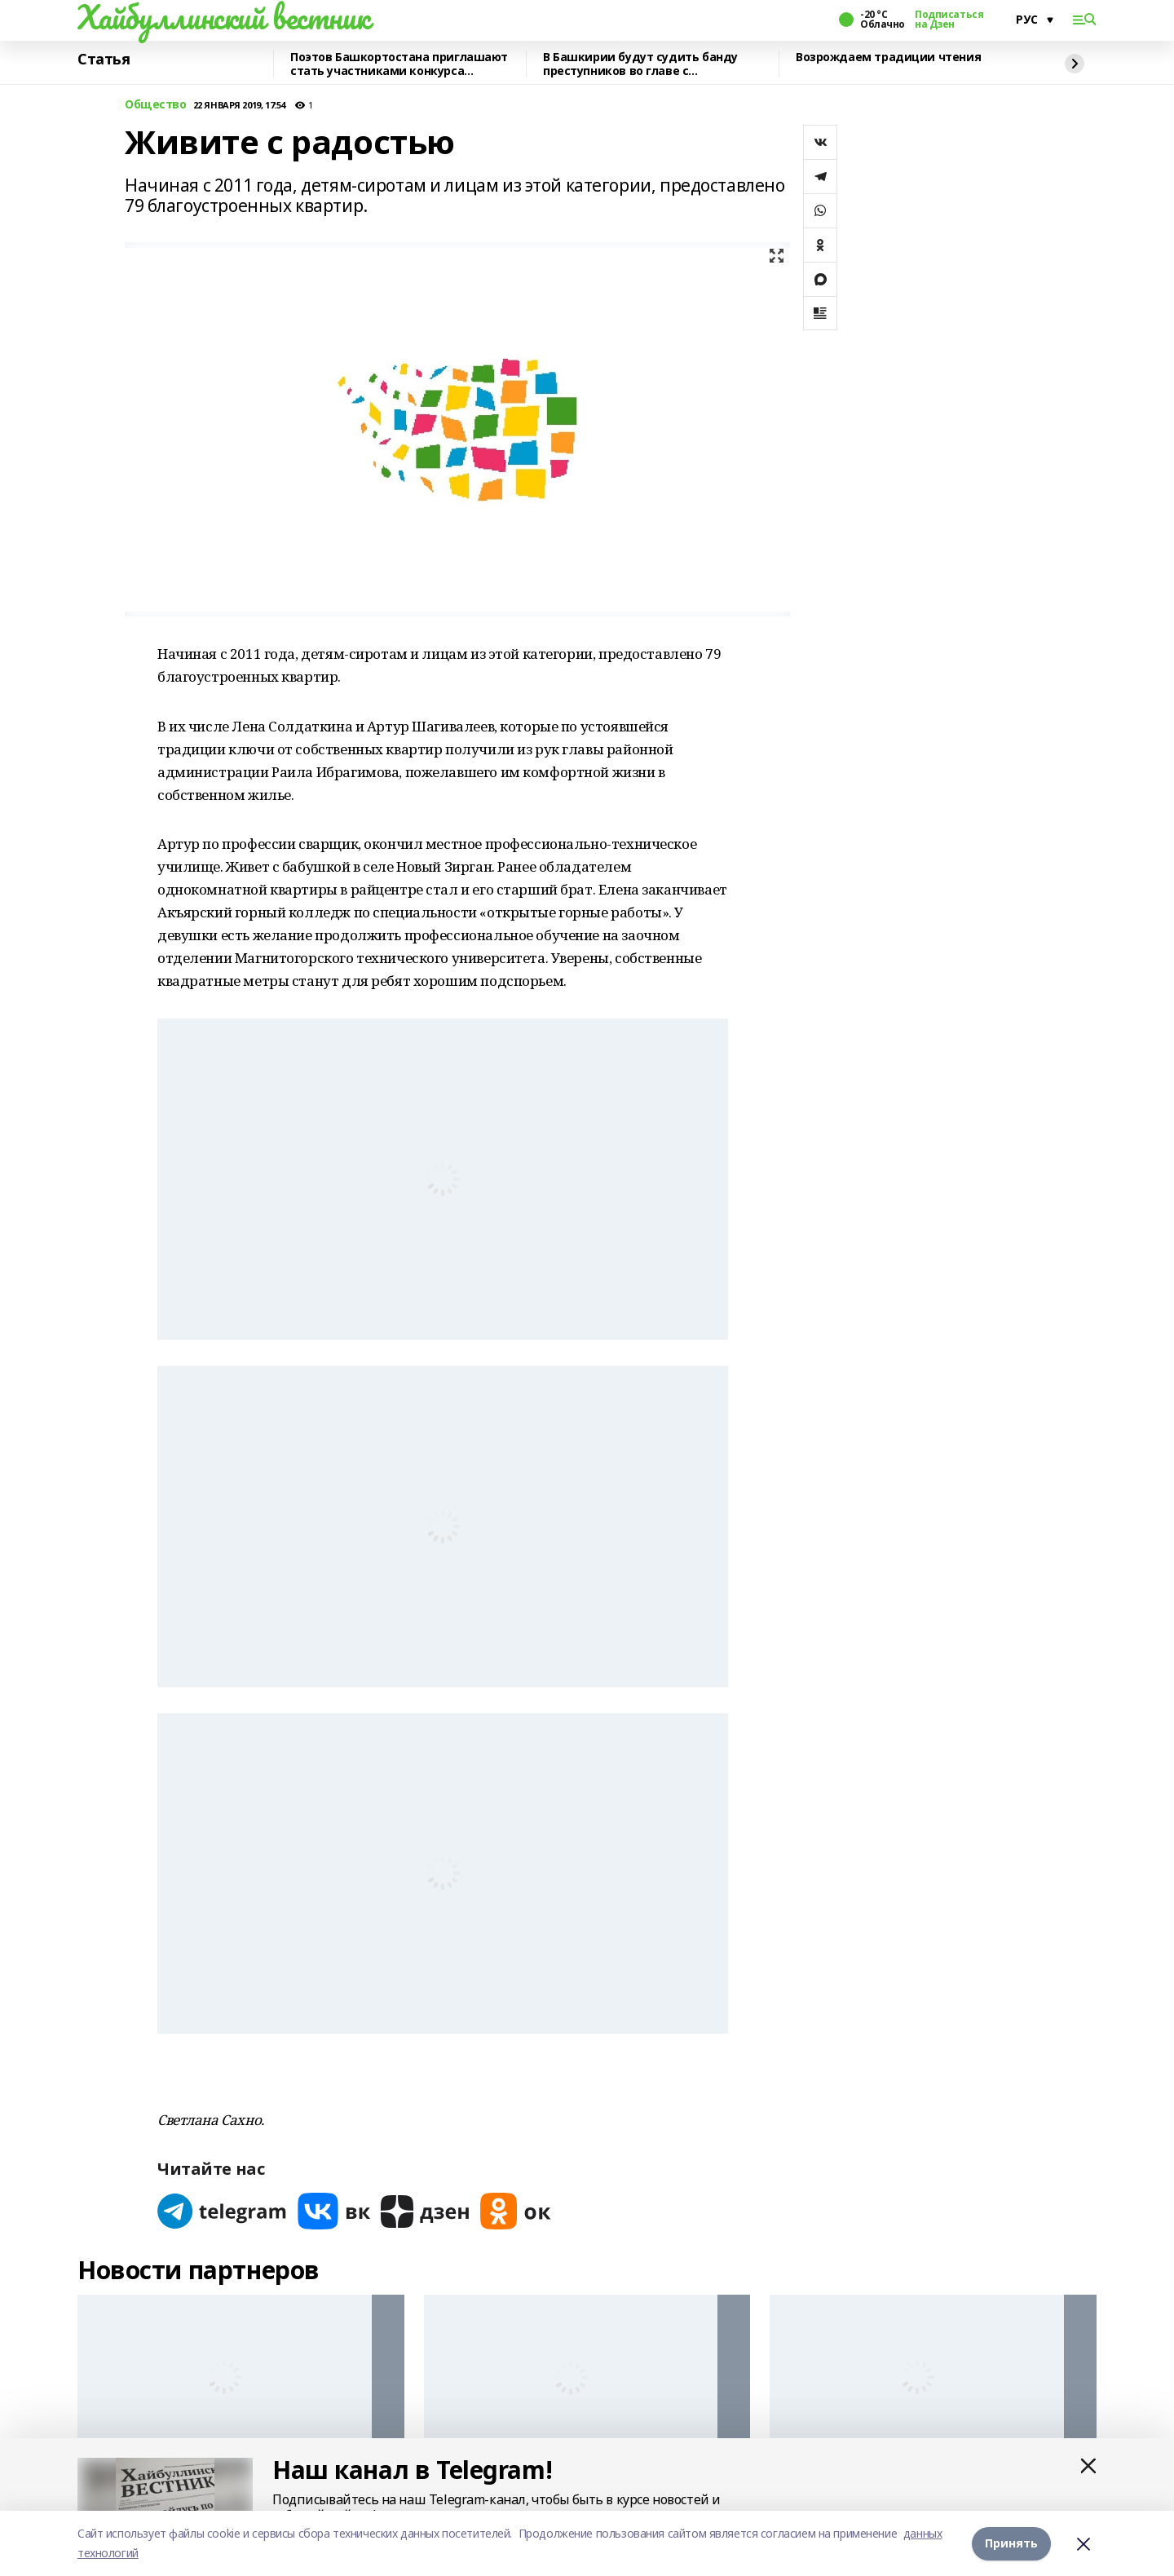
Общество (156, 105)
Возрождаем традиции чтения (888, 57)
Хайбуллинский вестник (223, 17)
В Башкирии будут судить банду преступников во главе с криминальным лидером (640, 64)
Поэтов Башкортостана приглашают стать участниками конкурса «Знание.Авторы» (399, 64)
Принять (1011, 2543)
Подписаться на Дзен (949, 19)
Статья (103, 59)
